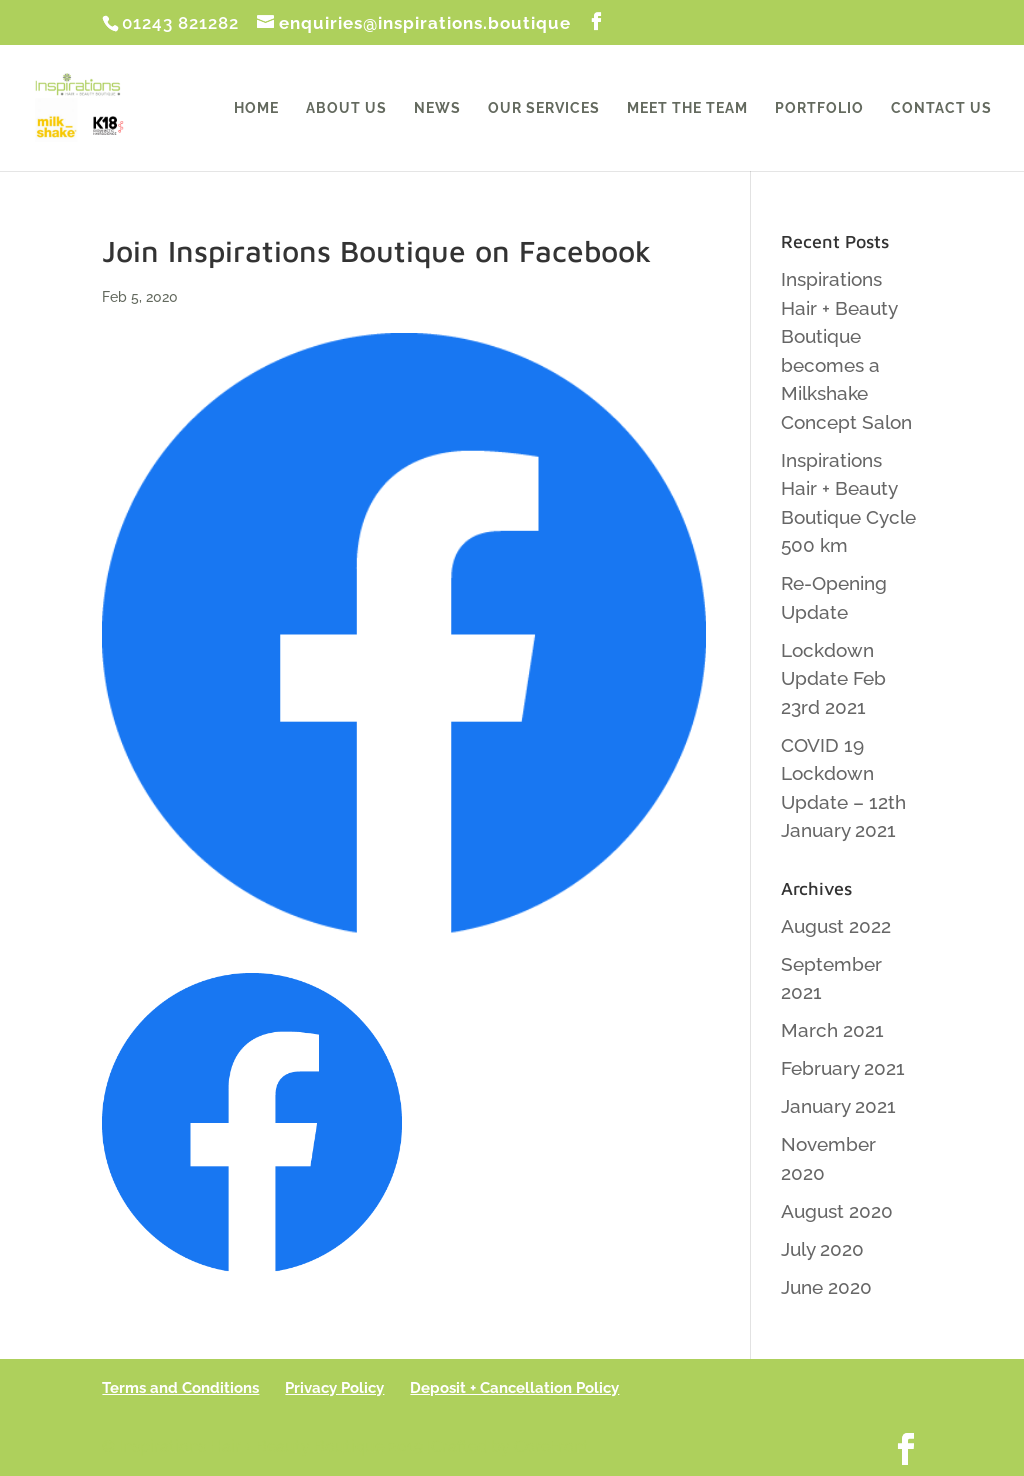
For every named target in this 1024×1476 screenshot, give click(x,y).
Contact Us (941, 108)
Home (256, 108)
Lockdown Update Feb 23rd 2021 (833, 678)
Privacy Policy (334, 1388)
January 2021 (838, 1106)
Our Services (544, 108)
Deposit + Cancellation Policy (514, 1388)
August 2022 (836, 926)
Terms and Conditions (180, 1388)
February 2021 (843, 1068)
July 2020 (822, 1249)
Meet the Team (687, 108)
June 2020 (826, 1287)
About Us (346, 108)
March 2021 (832, 1030)
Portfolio (819, 108)
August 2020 (837, 1211)
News (437, 108)
